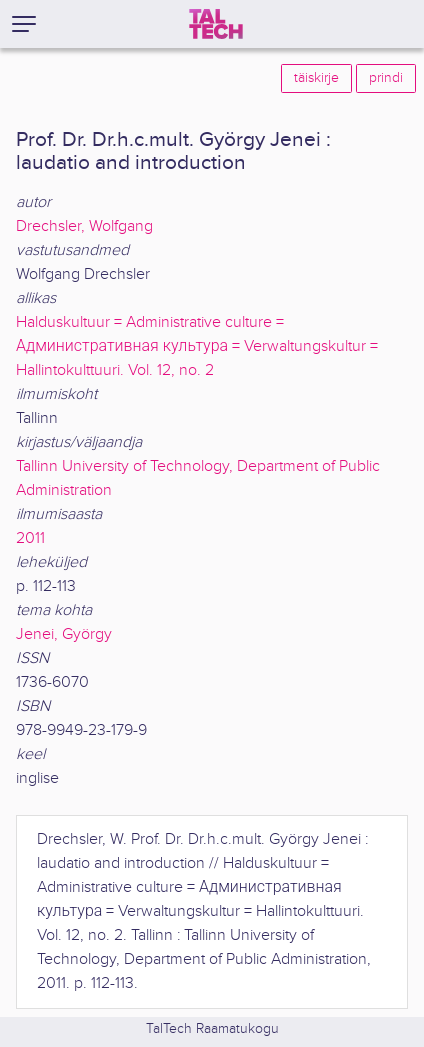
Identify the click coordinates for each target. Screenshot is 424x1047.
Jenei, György (64, 634)
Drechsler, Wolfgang (84, 226)
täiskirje (316, 78)
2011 (30, 538)
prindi (386, 78)
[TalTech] (216, 24)
